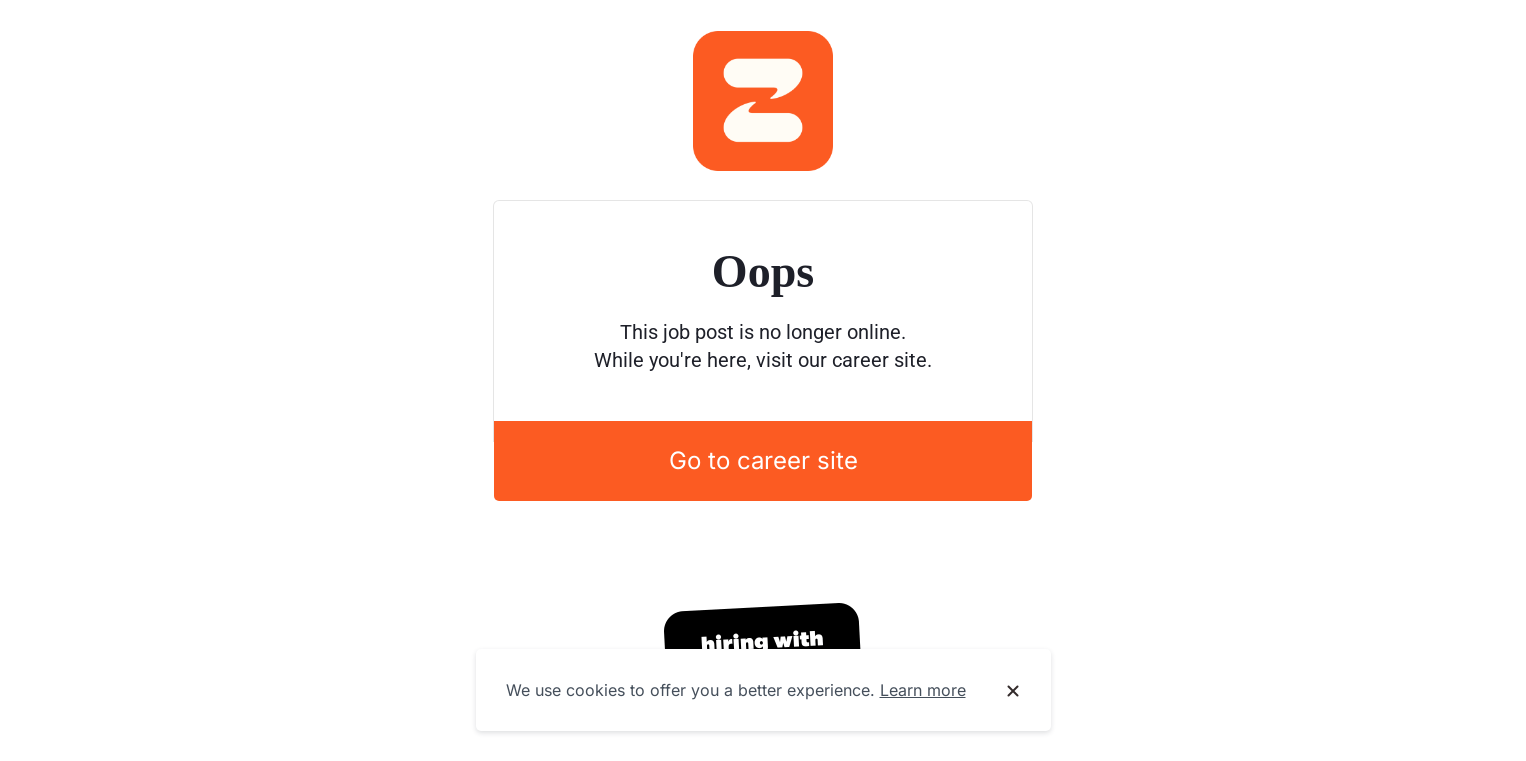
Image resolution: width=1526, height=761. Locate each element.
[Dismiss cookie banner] (1013, 691)
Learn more (923, 690)
